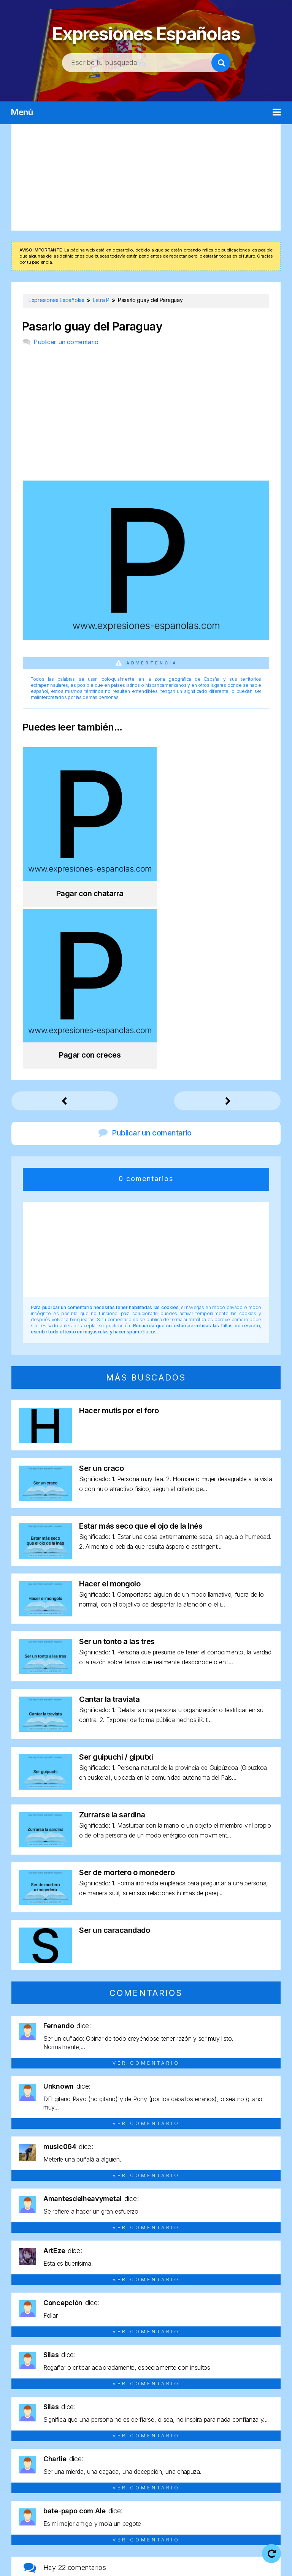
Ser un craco (101, 1292)
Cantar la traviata (109, 1523)
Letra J (260, 2454)
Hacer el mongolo (109, 1407)
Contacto (180, 2564)
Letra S (211, 2467)
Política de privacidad (225, 2553)
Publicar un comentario (65, 342)
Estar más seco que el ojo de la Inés (140, 1350)
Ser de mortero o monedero (127, 1696)
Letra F (160, 2454)
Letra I (236, 2454)
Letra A (31, 2454)
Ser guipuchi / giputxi (116, 1581)
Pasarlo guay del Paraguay (92, 326)
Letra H (211, 2454)
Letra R (185, 2467)
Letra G (185, 2454)
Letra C (82, 2454)
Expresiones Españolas (146, 31)
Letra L (28, 2467)
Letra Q (159, 2467)
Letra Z (171, 2481)
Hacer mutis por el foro (119, 1234)
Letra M (54, 2467)
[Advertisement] (146, 177)
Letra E (134, 2454)
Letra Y (146, 2481)
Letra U (262, 2467)
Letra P (133, 2467)
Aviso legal (164, 2553)
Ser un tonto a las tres (117, 1465)
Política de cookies (125, 2564)
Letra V (120, 2481)
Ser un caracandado (114, 1754)
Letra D (108, 2454)
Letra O (107, 2467)
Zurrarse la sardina (112, 1638)
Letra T (236, 2467)
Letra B (56, 2454)
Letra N (80, 2467)
